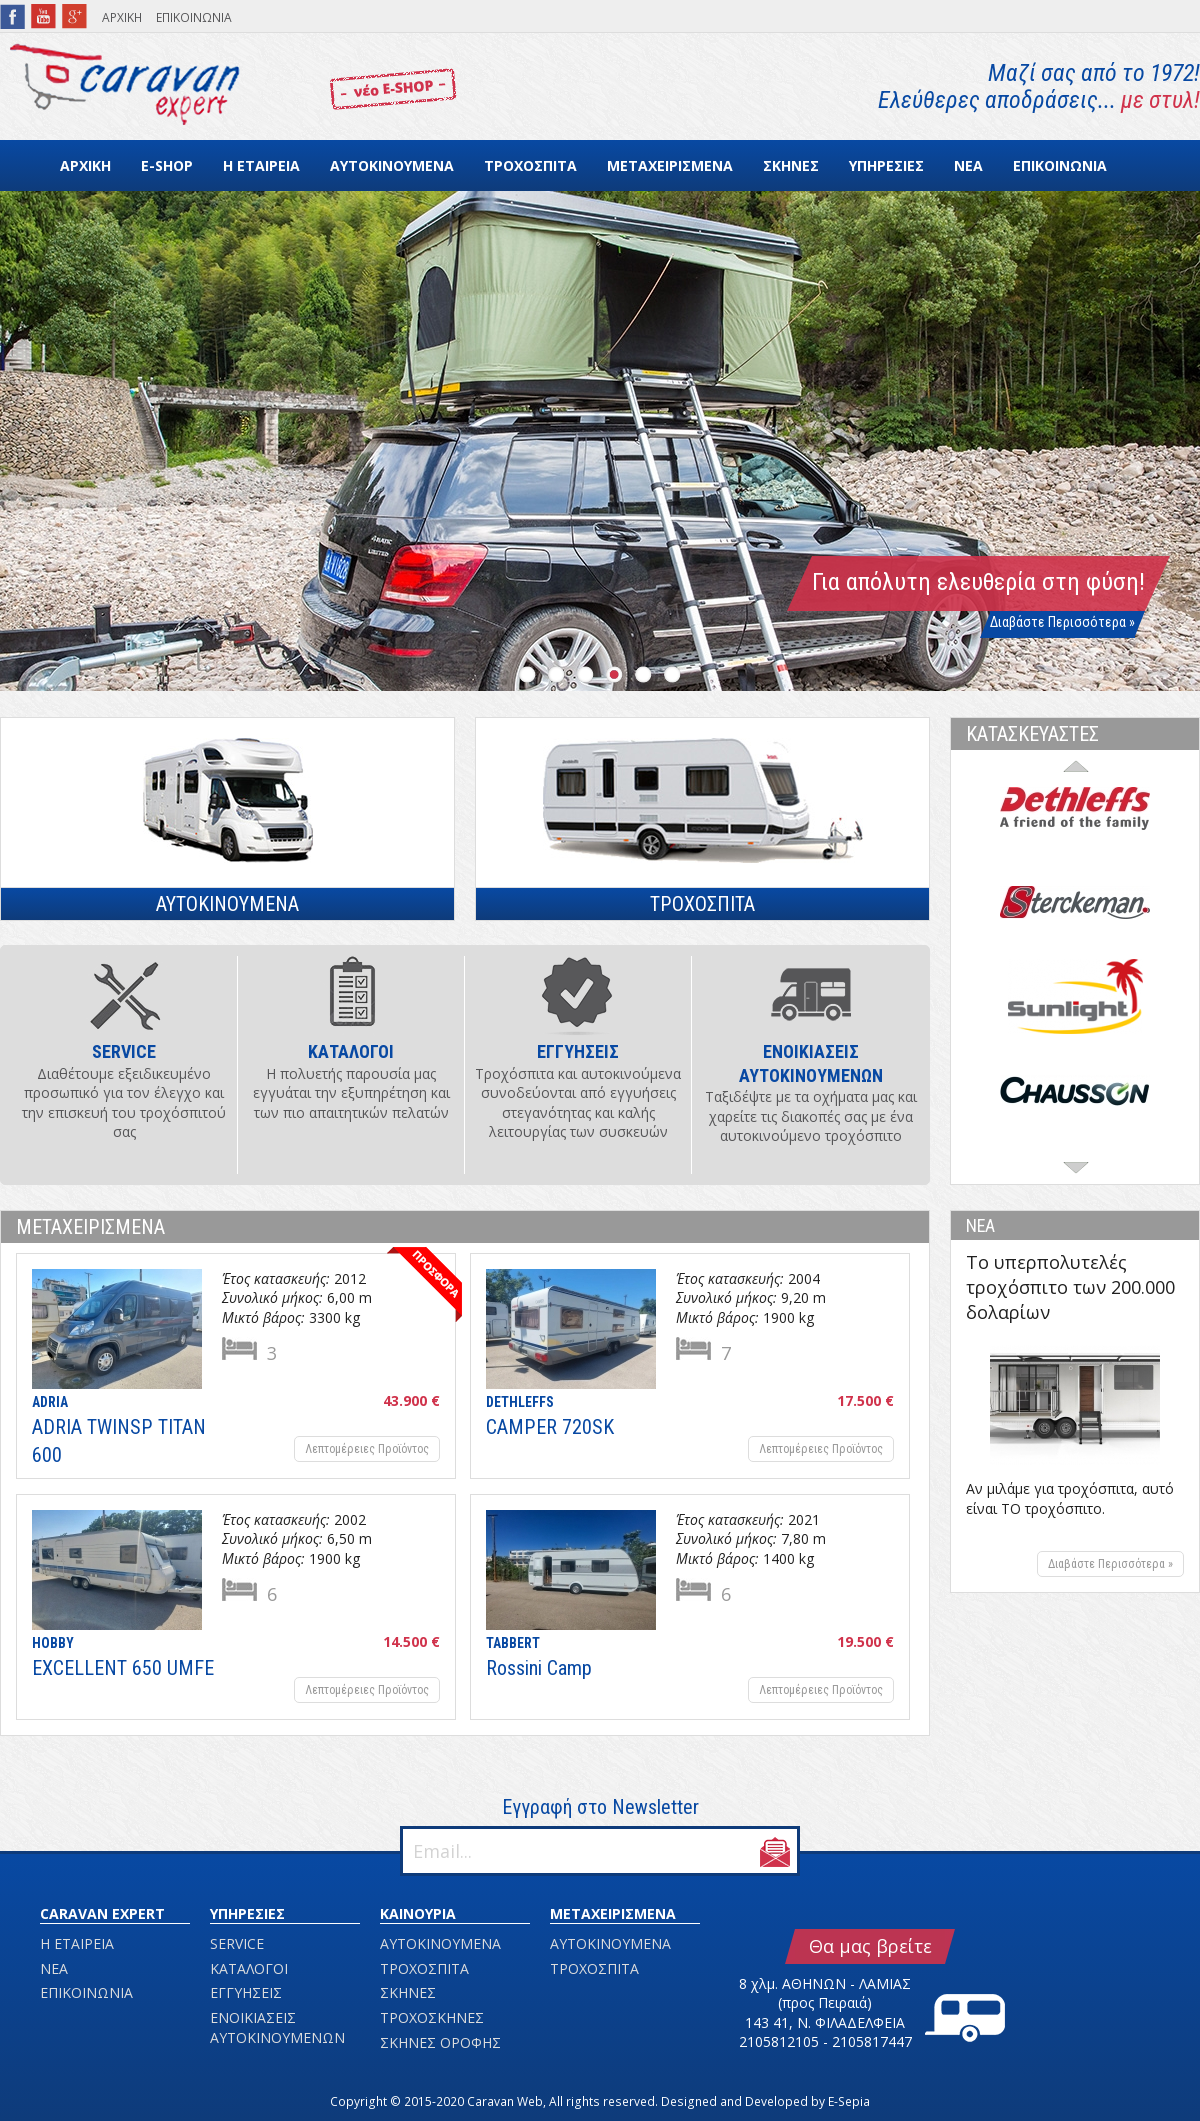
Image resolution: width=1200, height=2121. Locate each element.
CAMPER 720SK (550, 1427)
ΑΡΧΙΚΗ (122, 17)
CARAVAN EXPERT (102, 1913)
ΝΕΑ (968, 165)
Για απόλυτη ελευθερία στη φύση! (978, 582)
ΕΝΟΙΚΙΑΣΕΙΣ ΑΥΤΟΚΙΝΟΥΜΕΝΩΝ (277, 2027)
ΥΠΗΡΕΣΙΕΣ (886, 165)
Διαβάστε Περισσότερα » (1062, 622)
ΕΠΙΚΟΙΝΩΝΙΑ (194, 17)
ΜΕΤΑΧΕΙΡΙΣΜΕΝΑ (670, 165)
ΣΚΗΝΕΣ (791, 165)
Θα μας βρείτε (870, 1946)
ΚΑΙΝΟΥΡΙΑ (418, 1913)
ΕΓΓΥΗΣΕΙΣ (246, 1992)
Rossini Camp (539, 1668)
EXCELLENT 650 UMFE (123, 1668)
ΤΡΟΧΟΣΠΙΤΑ (530, 165)
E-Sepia (849, 2101)
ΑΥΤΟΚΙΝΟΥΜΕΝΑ (392, 165)
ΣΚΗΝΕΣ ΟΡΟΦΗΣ (440, 2042)
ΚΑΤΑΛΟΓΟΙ (249, 1968)
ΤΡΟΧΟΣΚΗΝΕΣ (432, 2017)
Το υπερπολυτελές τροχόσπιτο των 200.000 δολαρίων (1070, 1287)
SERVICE (237, 1943)
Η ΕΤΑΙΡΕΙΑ (261, 165)
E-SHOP (167, 165)
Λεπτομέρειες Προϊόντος (367, 1449)
